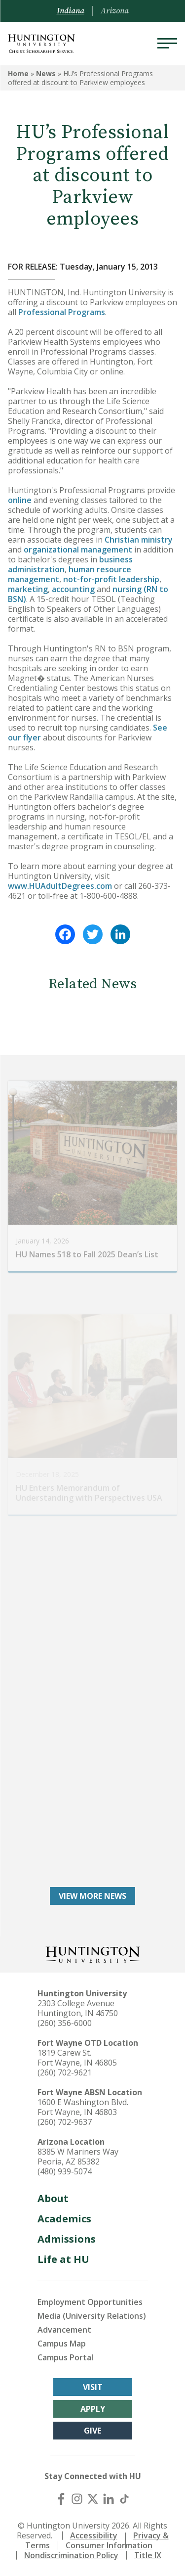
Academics (64, 2218)
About (53, 2198)
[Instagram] (77, 2499)
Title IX (147, 2555)
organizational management (78, 549)
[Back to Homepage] (92, 1953)
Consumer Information (109, 2545)
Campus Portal (65, 2357)
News (46, 73)
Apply (92, 2408)
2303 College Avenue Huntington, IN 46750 (77, 2008)
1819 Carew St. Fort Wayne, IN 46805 (77, 2057)
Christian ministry (139, 539)
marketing (28, 589)
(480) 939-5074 (64, 2171)
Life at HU (63, 2259)
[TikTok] (124, 2499)
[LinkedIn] (108, 2499)
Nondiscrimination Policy (71, 2555)
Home (18, 73)
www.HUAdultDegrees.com (60, 885)
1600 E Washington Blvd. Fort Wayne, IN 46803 (82, 2107)
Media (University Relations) (91, 2315)
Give (92, 2430)
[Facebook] (61, 2499)
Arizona (115, 11)
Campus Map (61, 2343)
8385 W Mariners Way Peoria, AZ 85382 (77, 2156)
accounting (73, 589)
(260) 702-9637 (64, 2121)
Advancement (64, 2329)
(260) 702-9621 (64, 2072)
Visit (93, 2387)
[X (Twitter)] (93, 2499)
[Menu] (167, 43)
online (20, 500)
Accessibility (93, 2535)
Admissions (66, 2239)
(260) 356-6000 (64, 2023)
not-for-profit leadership (111, 579)
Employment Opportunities (90, 2302)
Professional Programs (61, 312)
